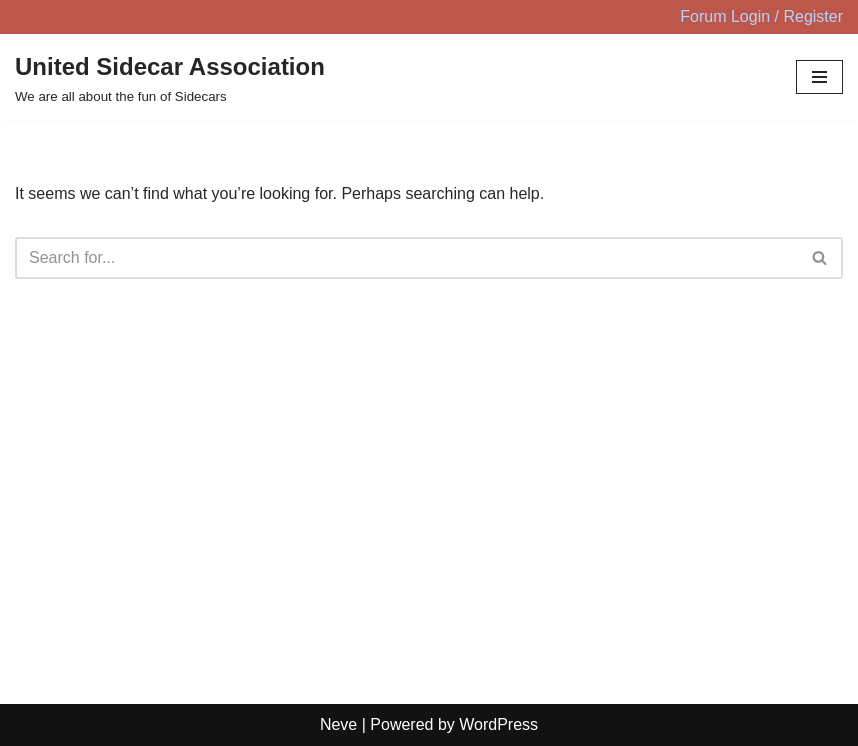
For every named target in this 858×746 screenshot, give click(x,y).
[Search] (406, 258)
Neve (338, 724)
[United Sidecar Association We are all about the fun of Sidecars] (170, 78)
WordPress (498, 724)
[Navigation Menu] (819, 77)
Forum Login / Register (761, 16)
